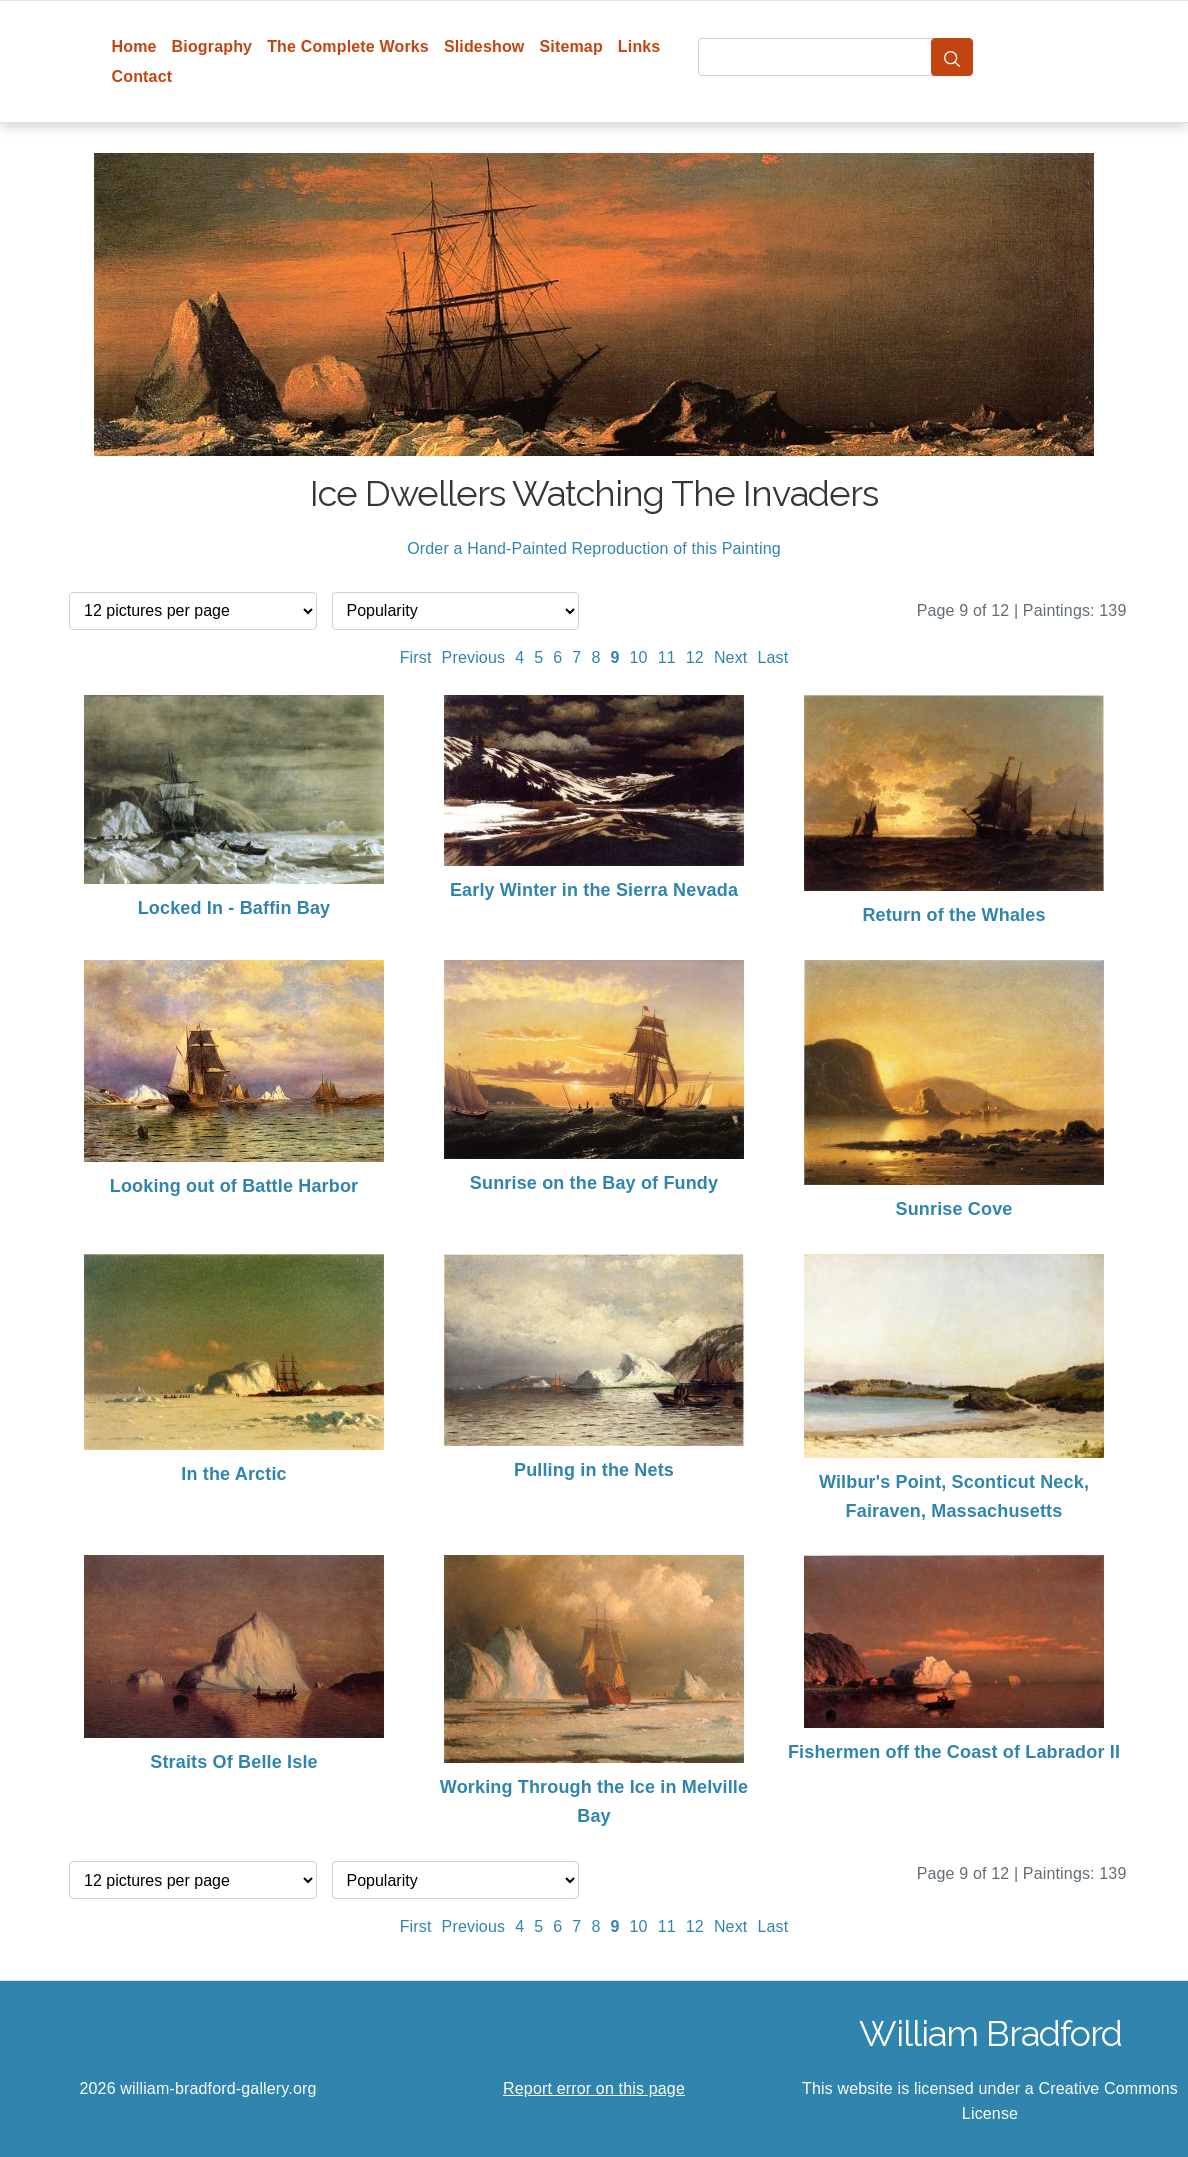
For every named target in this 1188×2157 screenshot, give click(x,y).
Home (134, 46)
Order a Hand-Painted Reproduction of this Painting (594, 548)
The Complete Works (348, 46)
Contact (142, 76)
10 (639, 657)
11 (667, 657)
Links (639, 46)
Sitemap (570, 46)
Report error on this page (594, 2088)
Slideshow (484, 46)
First (416, 657)
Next (731, 657)
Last (772, 657)
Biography (212, 46)
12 (695, 657)
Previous (474, 657)
